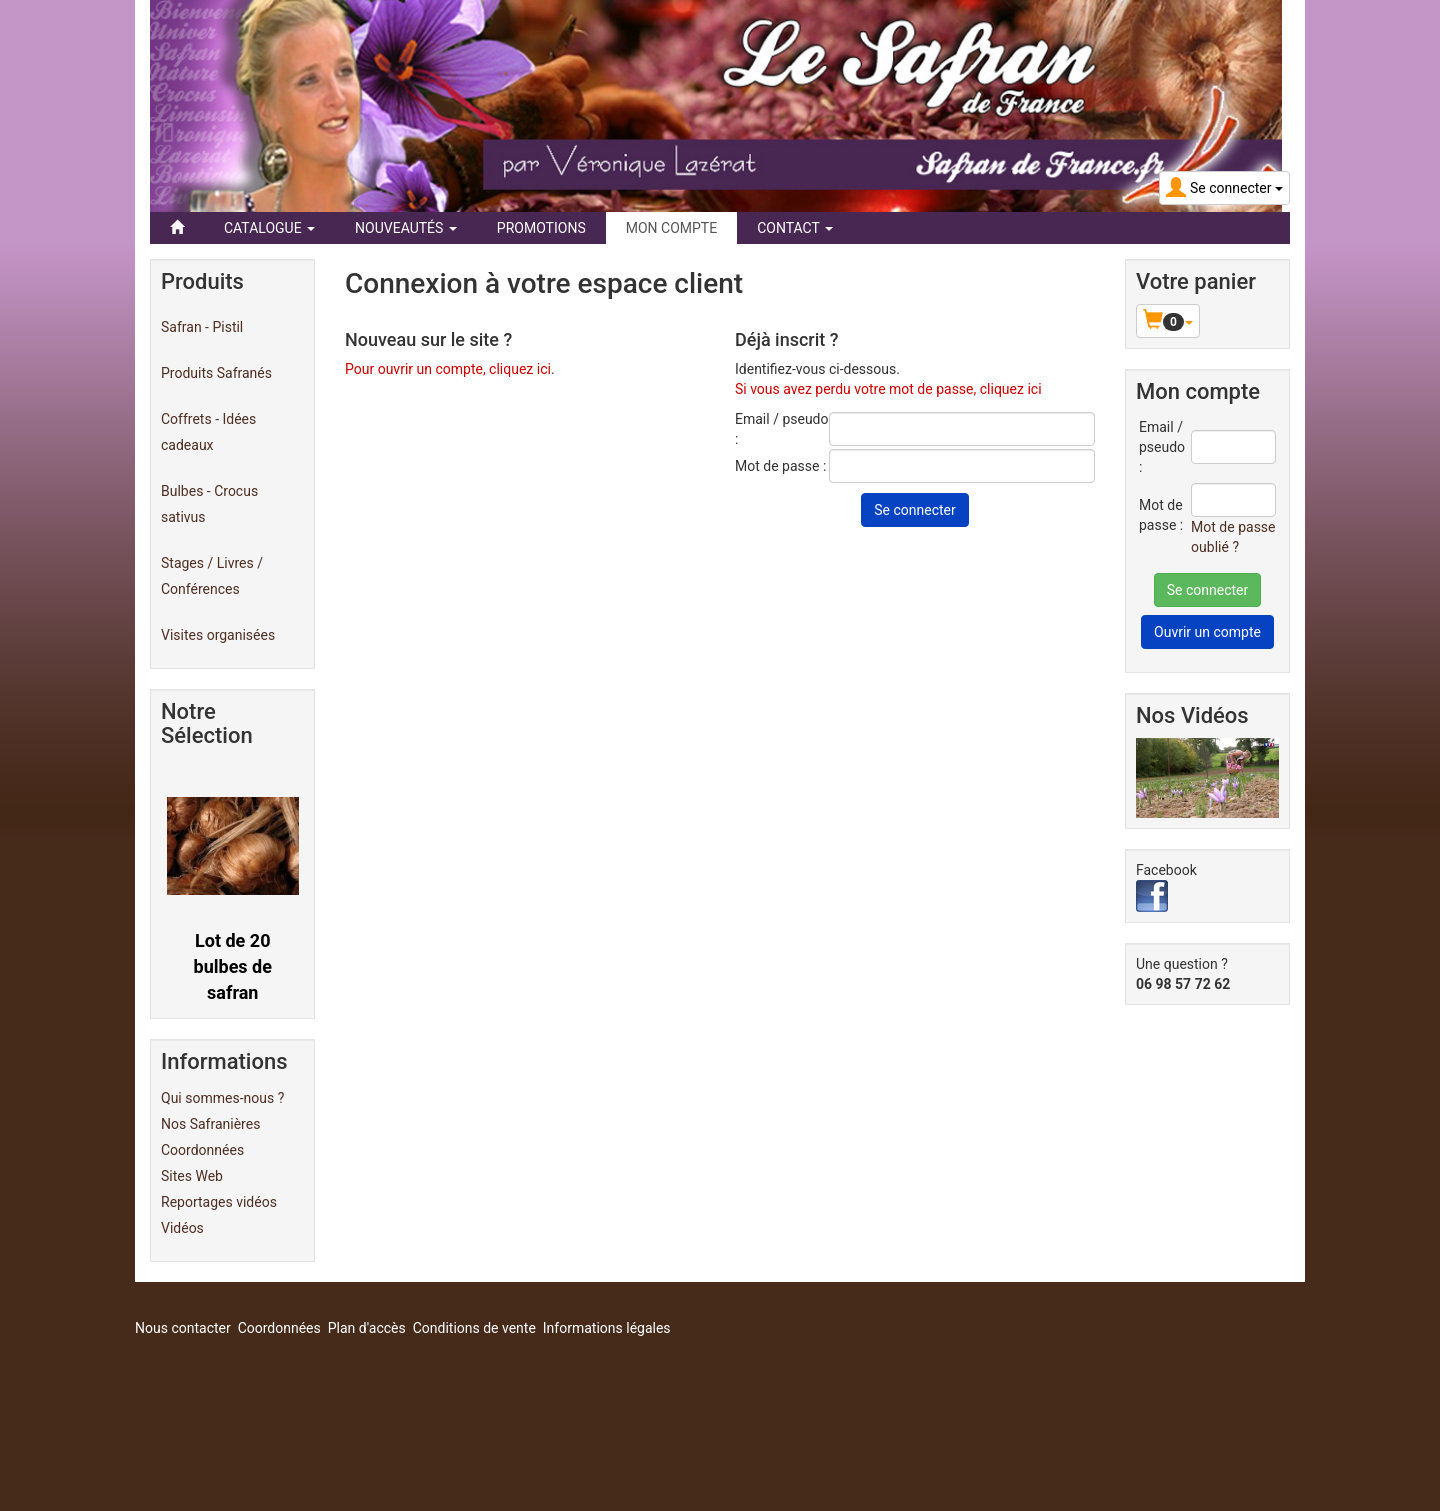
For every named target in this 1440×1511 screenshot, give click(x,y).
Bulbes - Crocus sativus (209, 504)
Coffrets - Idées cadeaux (208, 432)
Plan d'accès (367, 1328)
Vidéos (182, 1228)
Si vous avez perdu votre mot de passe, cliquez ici (888, 389)
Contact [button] (795, 228)
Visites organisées (218, 635)
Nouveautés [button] (406, 228)
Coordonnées (202, 1150)
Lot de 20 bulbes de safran (233, 966)
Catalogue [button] (269, 228)
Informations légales (607, 1328)
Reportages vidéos (219, 1202)
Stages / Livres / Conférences (212, 576)
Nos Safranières (210, 1124)
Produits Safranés (216, 373)
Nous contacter (183, 1328)
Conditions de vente (474, 1328)
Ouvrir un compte (1207, 632)
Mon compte (671, 228)
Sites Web (192, 1176)
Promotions (541, 228)
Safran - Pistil (202, 327)
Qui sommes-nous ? (222, 1098)
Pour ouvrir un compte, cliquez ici (448, 369)
